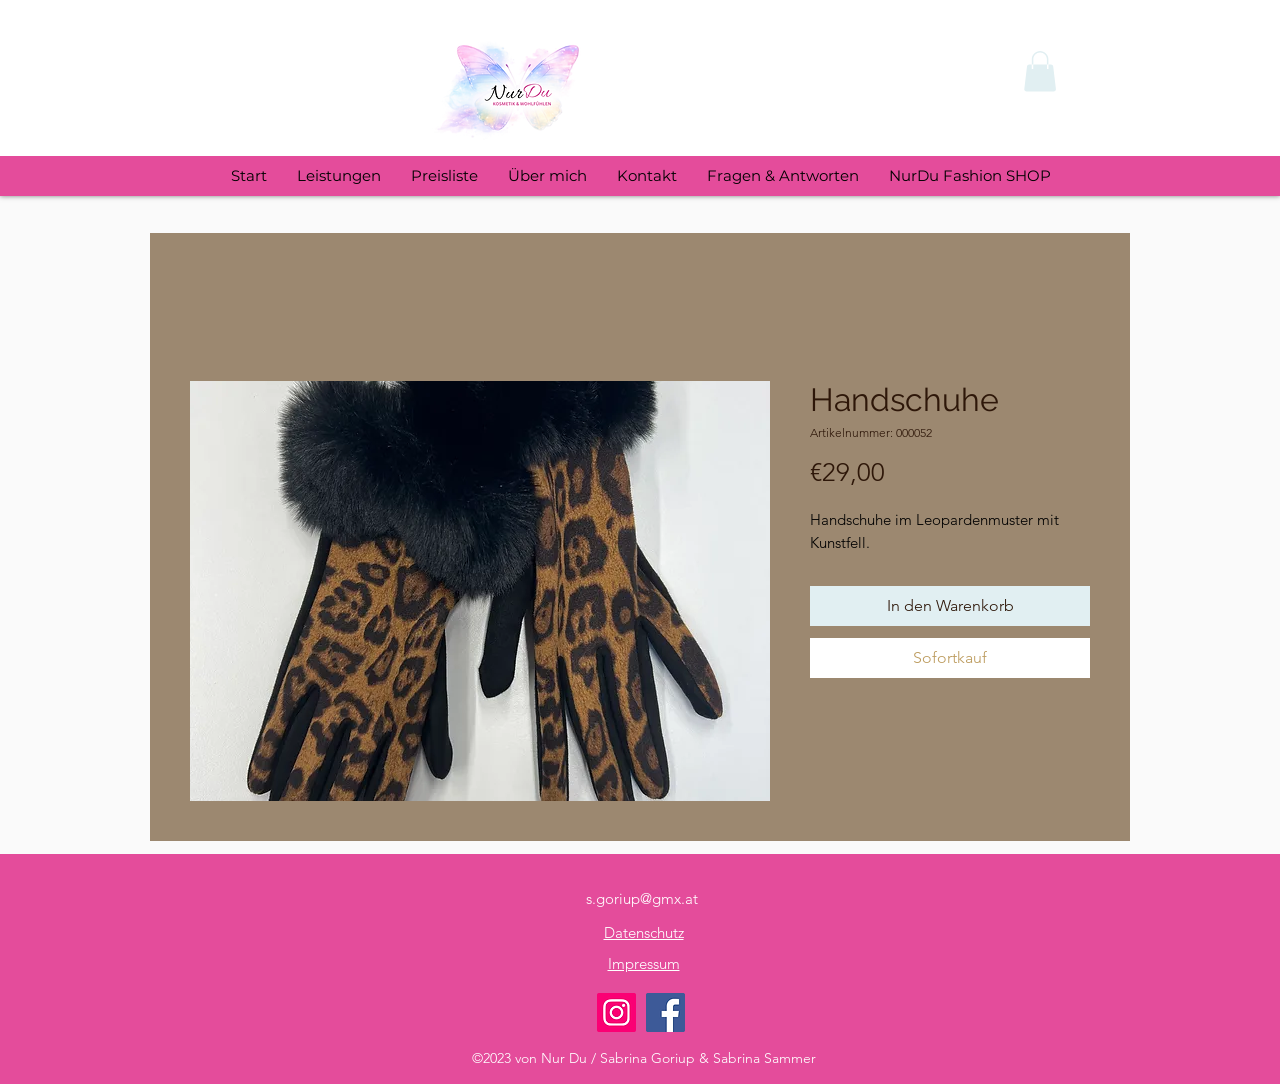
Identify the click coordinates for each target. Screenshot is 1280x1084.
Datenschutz (644, 932)
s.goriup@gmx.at (642, 898)
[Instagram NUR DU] (616, 1012)
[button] (1040, 71)
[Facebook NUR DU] (665, 1012)
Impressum (644, 963)
